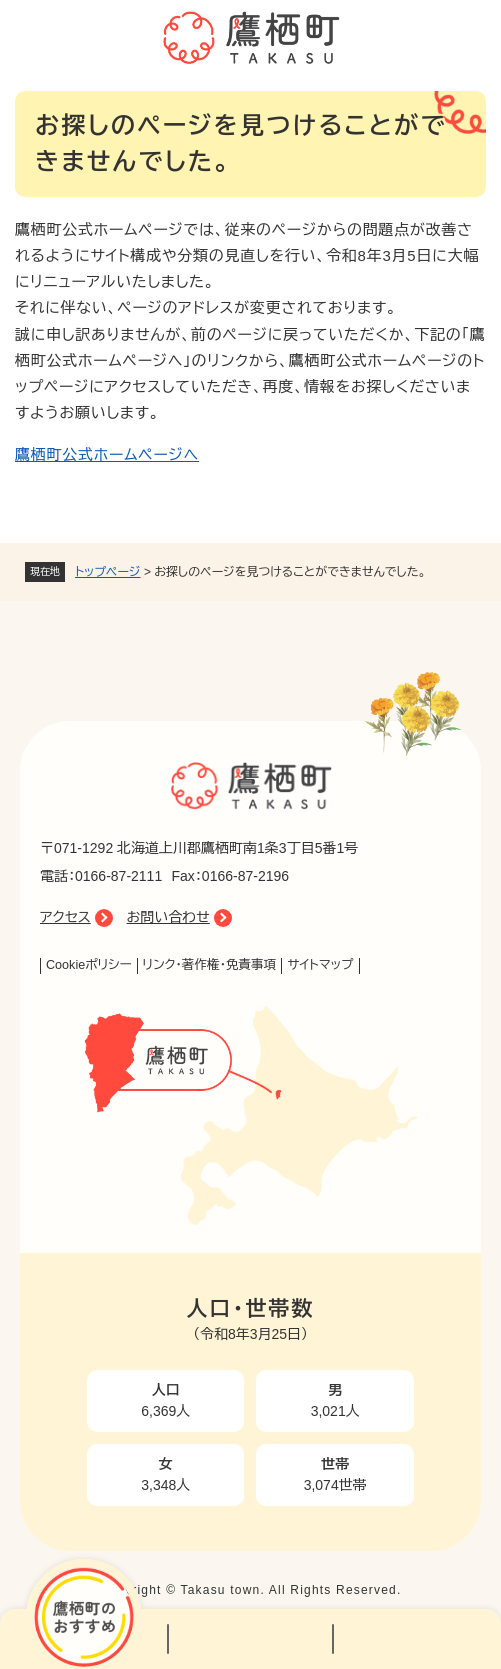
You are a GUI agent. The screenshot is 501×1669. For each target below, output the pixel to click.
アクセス (65, 917)
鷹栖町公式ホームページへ (107, 454)
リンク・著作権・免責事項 (210, 965)
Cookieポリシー (89, 965)
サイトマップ (320, 965)
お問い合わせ (168, 917)
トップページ (108, 572)
